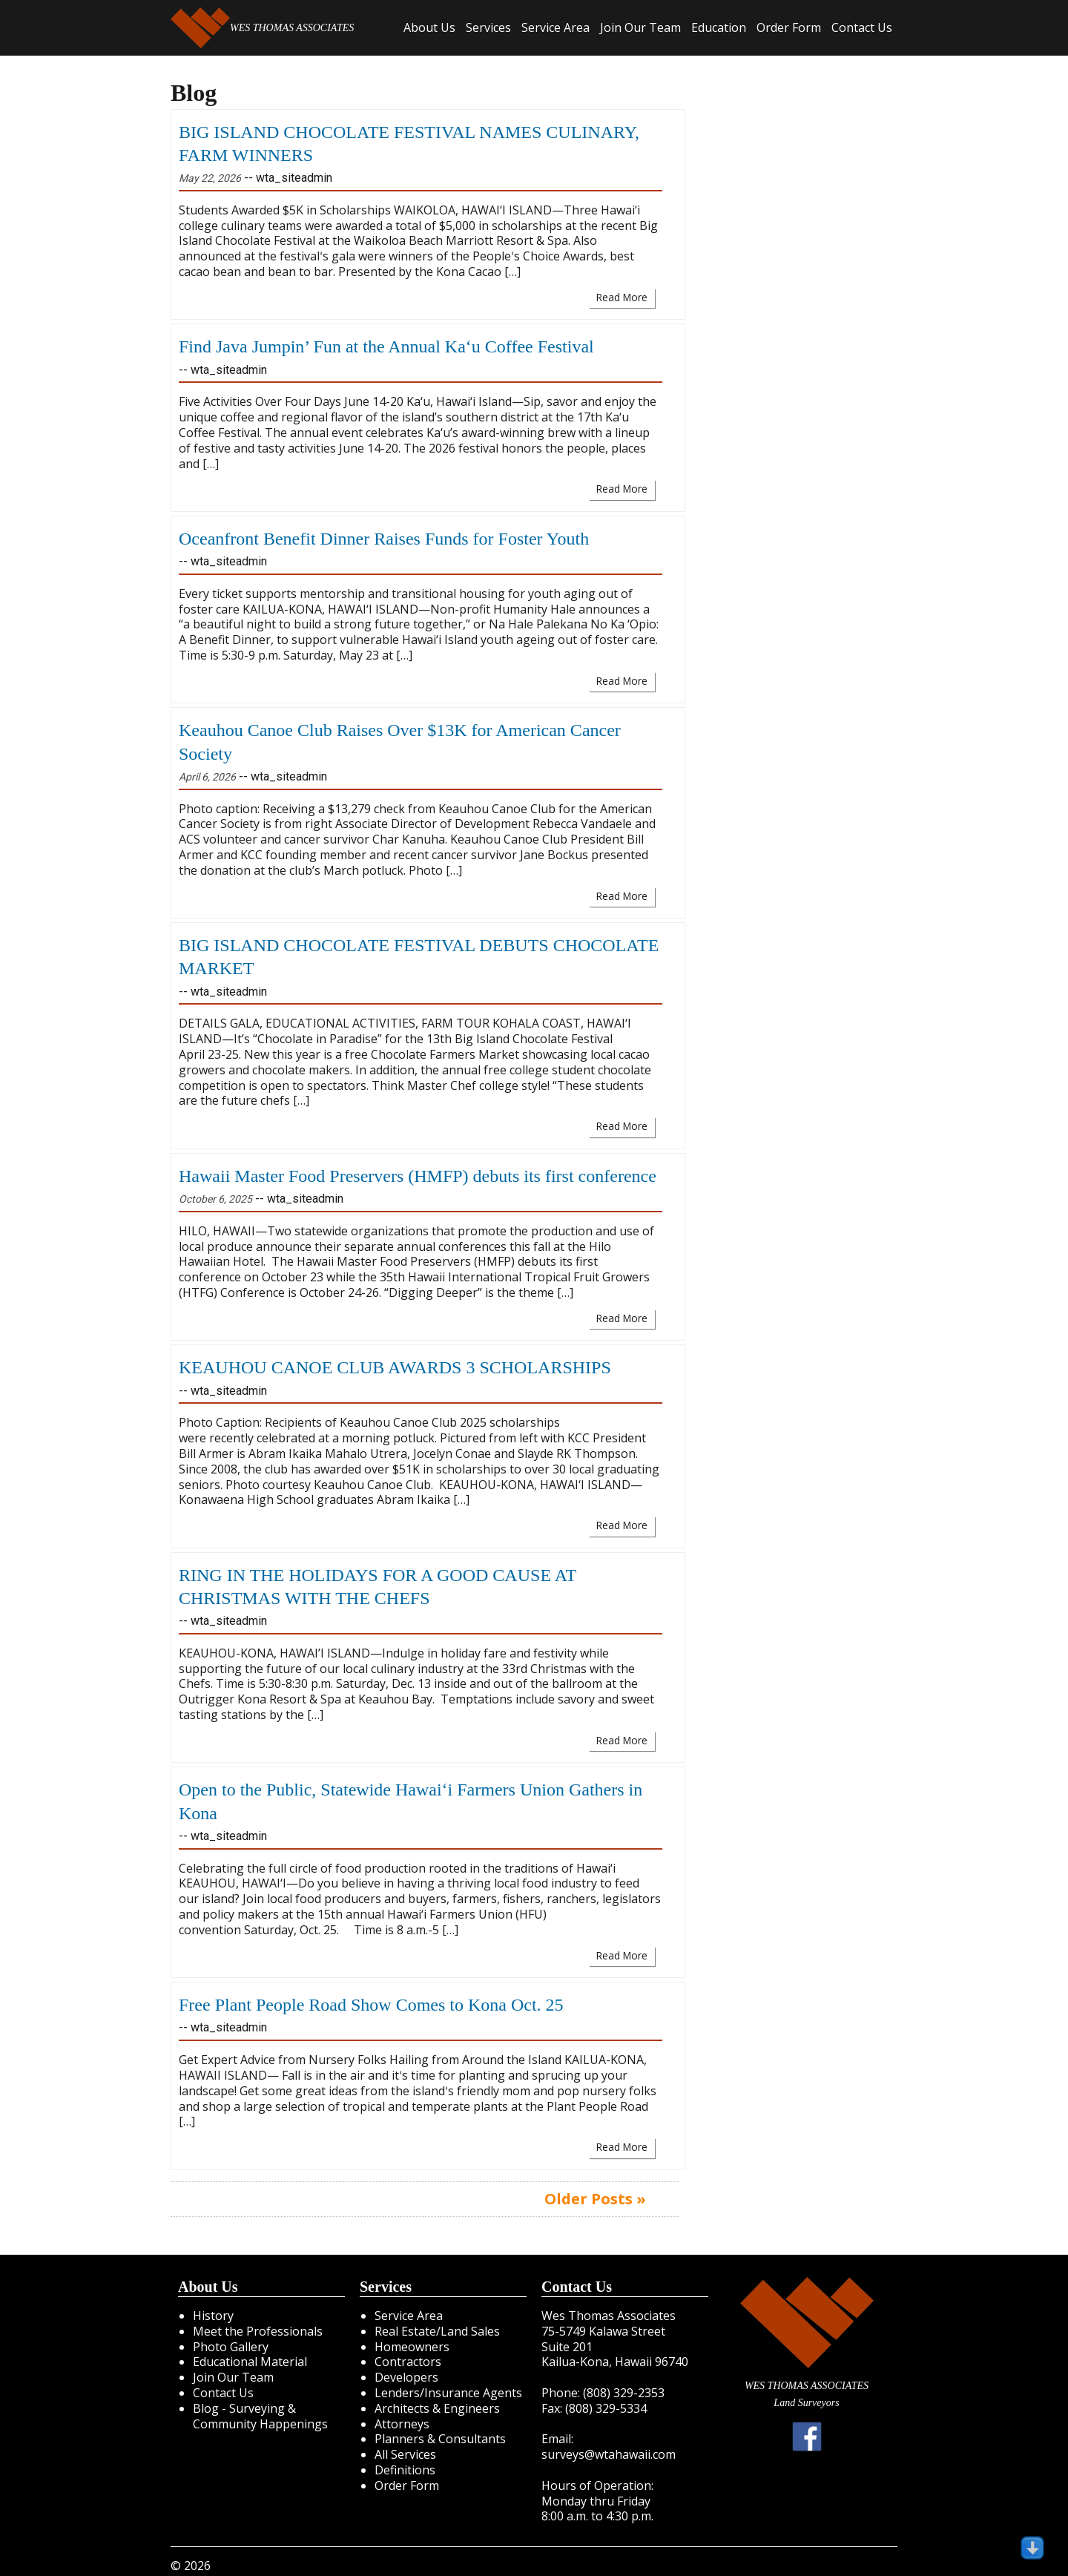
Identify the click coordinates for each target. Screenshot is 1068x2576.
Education (718, 27)
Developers (406, 2377)
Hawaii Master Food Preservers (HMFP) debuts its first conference (417, 1176)
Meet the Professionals (258, 2331)
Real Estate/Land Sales (437, 2331)
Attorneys (402, 2424)
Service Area (555, 27)
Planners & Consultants (440, 2439)
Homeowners (412, 2347)
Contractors (408, 2361)
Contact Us (861, 27)
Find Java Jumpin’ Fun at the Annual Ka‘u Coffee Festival (386, 346)
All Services (405, 2454)
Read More (621, 297)
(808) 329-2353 (624, 2393)
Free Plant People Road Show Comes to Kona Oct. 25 (371, 2004)
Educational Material (250, 2361)
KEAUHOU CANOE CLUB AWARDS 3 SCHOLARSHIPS (395, 1367)
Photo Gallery (230, 2347)
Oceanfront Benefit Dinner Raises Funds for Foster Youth (384, 538)
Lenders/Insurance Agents (448, 2393)
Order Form (788, 27)
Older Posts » (595, 2199)
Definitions (405, 2470)
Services (488, 27)
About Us (429, 27)
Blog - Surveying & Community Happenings (260, 2416)
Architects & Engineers (437, 2408)
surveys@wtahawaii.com (608, 2454)
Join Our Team (640, 27)
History (213, 2315)
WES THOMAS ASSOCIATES (262, 28)
